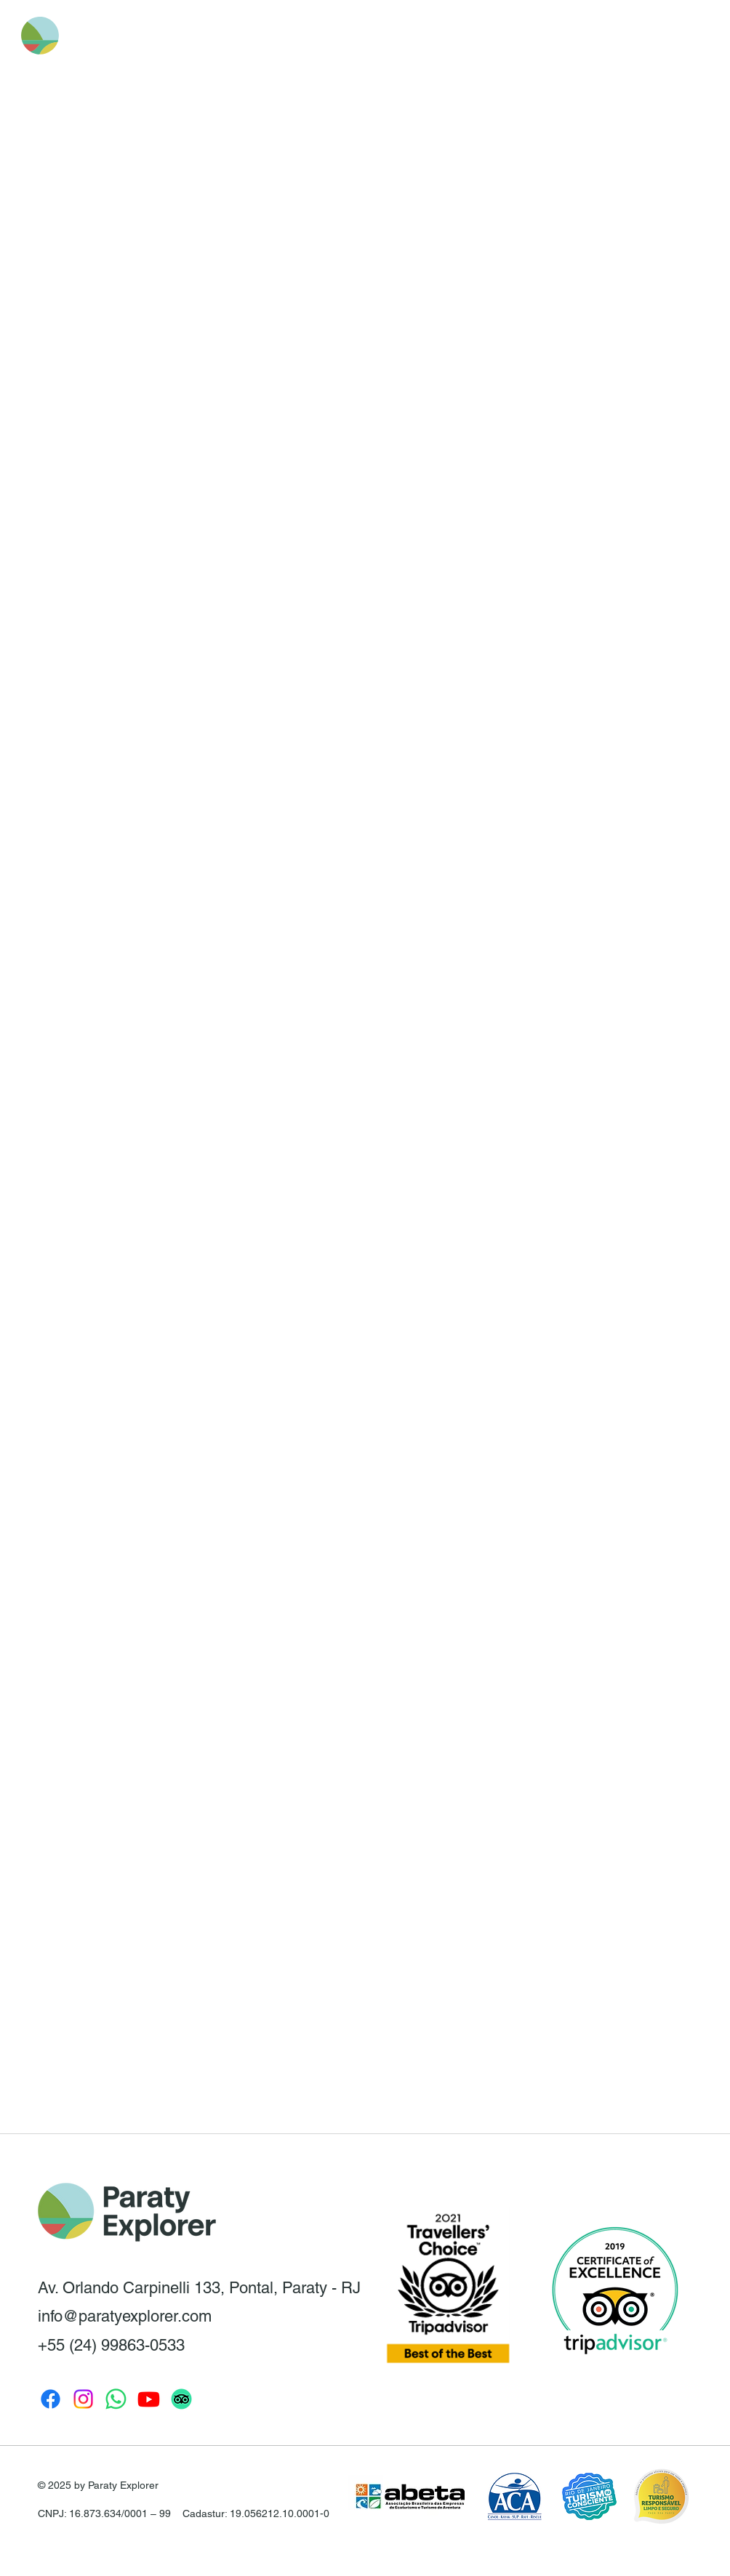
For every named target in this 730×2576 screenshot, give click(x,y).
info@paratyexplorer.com (125, 2316)
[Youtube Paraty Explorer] (148, 2399)
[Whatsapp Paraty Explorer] (116, 2399)
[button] (602, 36)
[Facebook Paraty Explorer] (50, 2399)
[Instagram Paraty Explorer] (83, 2399)
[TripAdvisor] (181, 2399)
